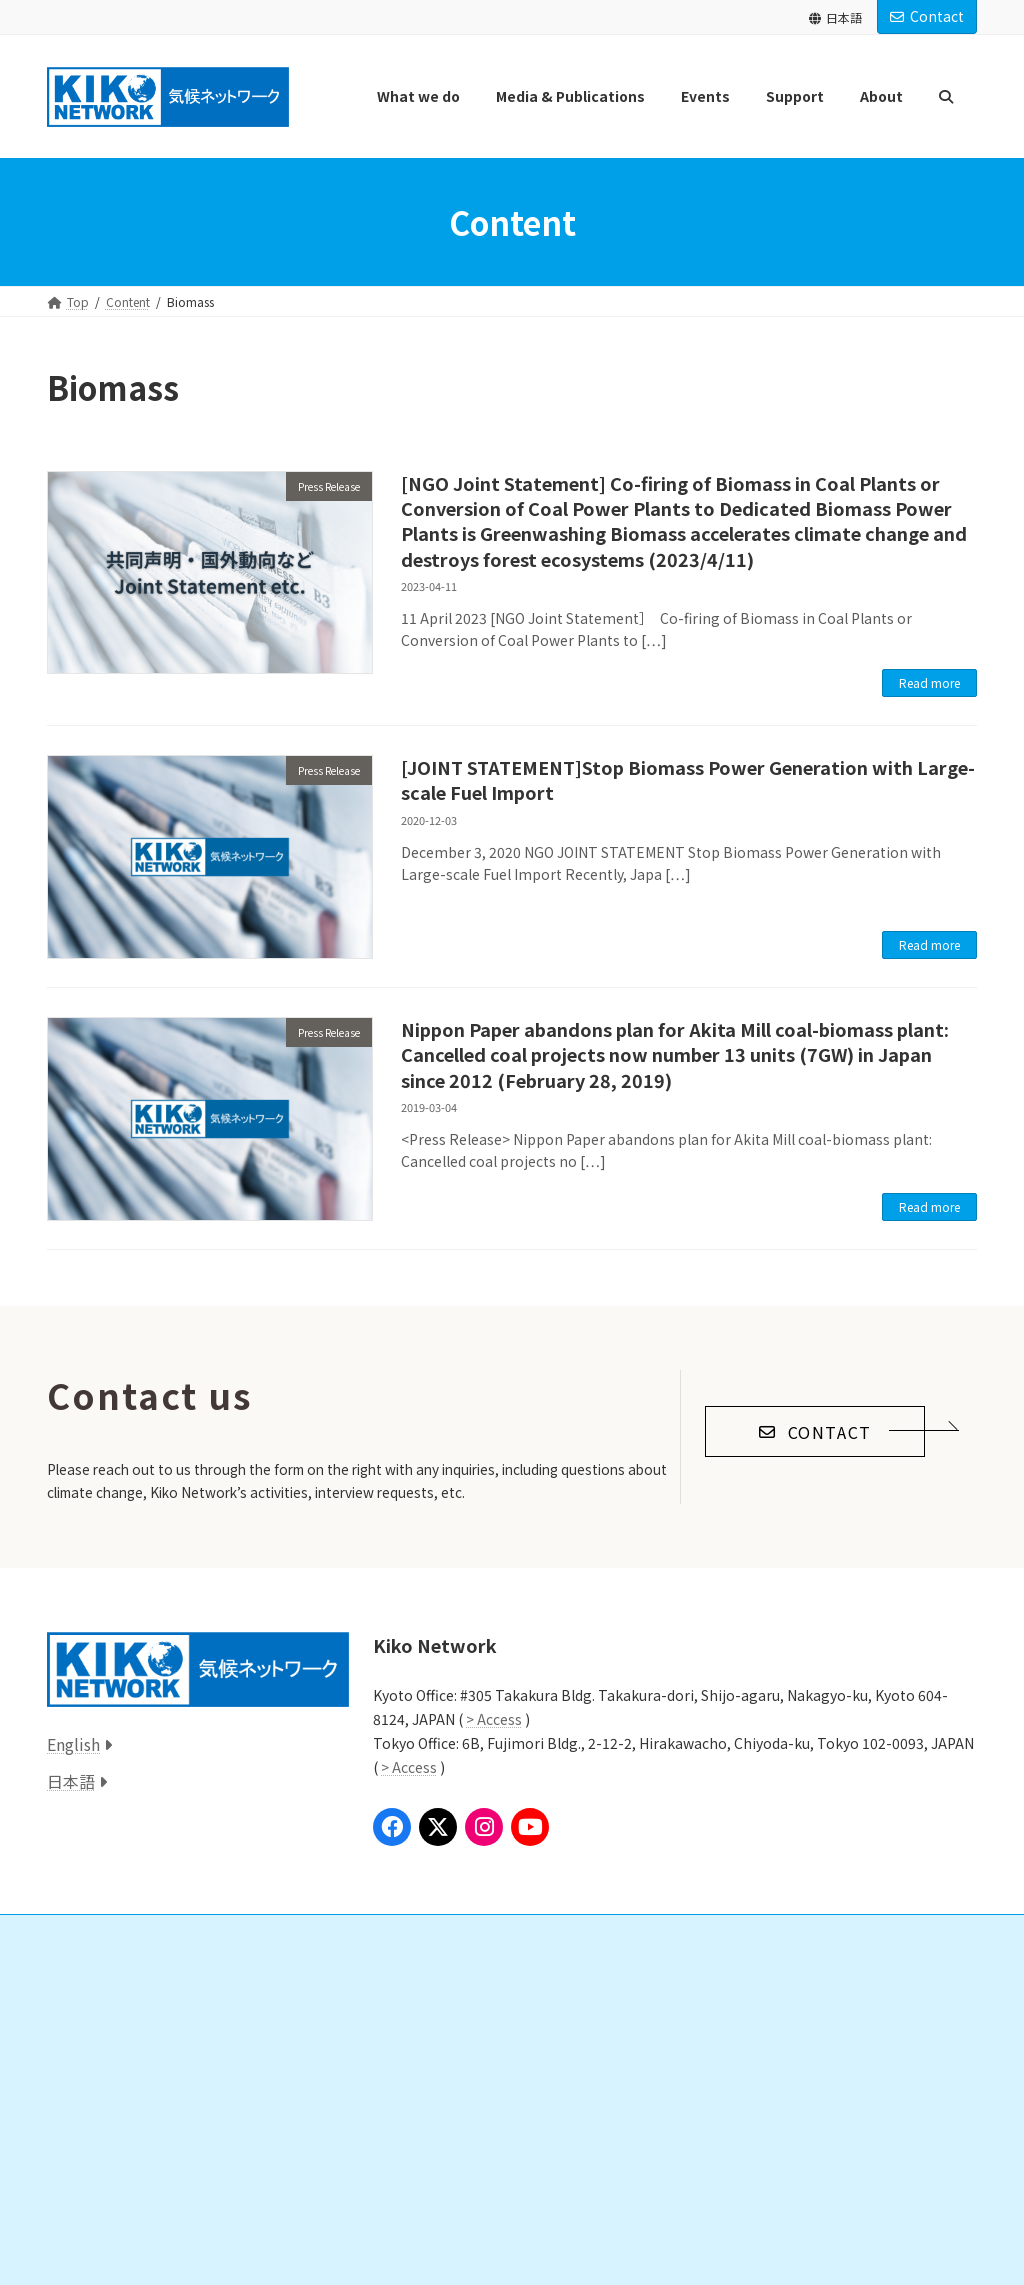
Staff (724, 2049)
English (73, 1744)
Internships (420, 2083)
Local (86, 2083)
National (94, 2049)
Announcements (743, 2118)
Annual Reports (753, 2083)
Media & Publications (117, 2118)
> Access (494, 1719)
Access (716, 2188)
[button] (815, 1431)
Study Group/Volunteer (455, 2049)
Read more (929, 682)
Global (90, 2014)
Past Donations (432, 2118)
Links (392, 2153)
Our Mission (742, 2014)
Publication (103, 2188)
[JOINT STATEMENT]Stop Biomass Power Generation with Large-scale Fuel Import (688, 779)
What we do (92, 1979)
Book (86, 2222)
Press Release (107, 2153)
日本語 (835, 17)
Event (74, 2257)
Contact (927, 16)
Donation (417, 2014)
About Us (724, 1979)
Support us (409, 1979)
